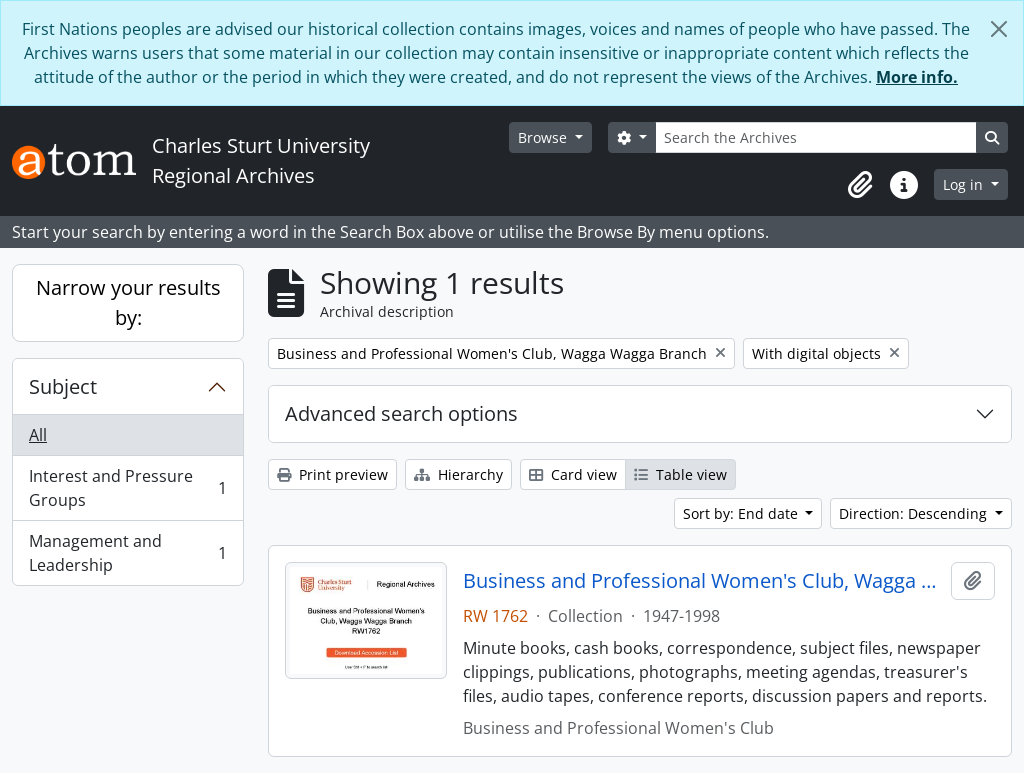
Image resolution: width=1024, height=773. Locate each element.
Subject (63, 386)
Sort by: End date (742, 513)
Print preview (332, 474)
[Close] (999, 29)
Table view (680, 474)
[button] (860, 185)
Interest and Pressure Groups (127, 488)
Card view (573, 474)
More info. (917, 77)
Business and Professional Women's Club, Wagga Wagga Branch (703, 581)
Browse (544, 137)
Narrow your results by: (128, 302)
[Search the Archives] (816, 137)
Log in (965, 184)
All (38, 435)
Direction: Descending (915, 513)
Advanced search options (401, 413)
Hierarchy (458, 474)
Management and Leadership (127, 553)
